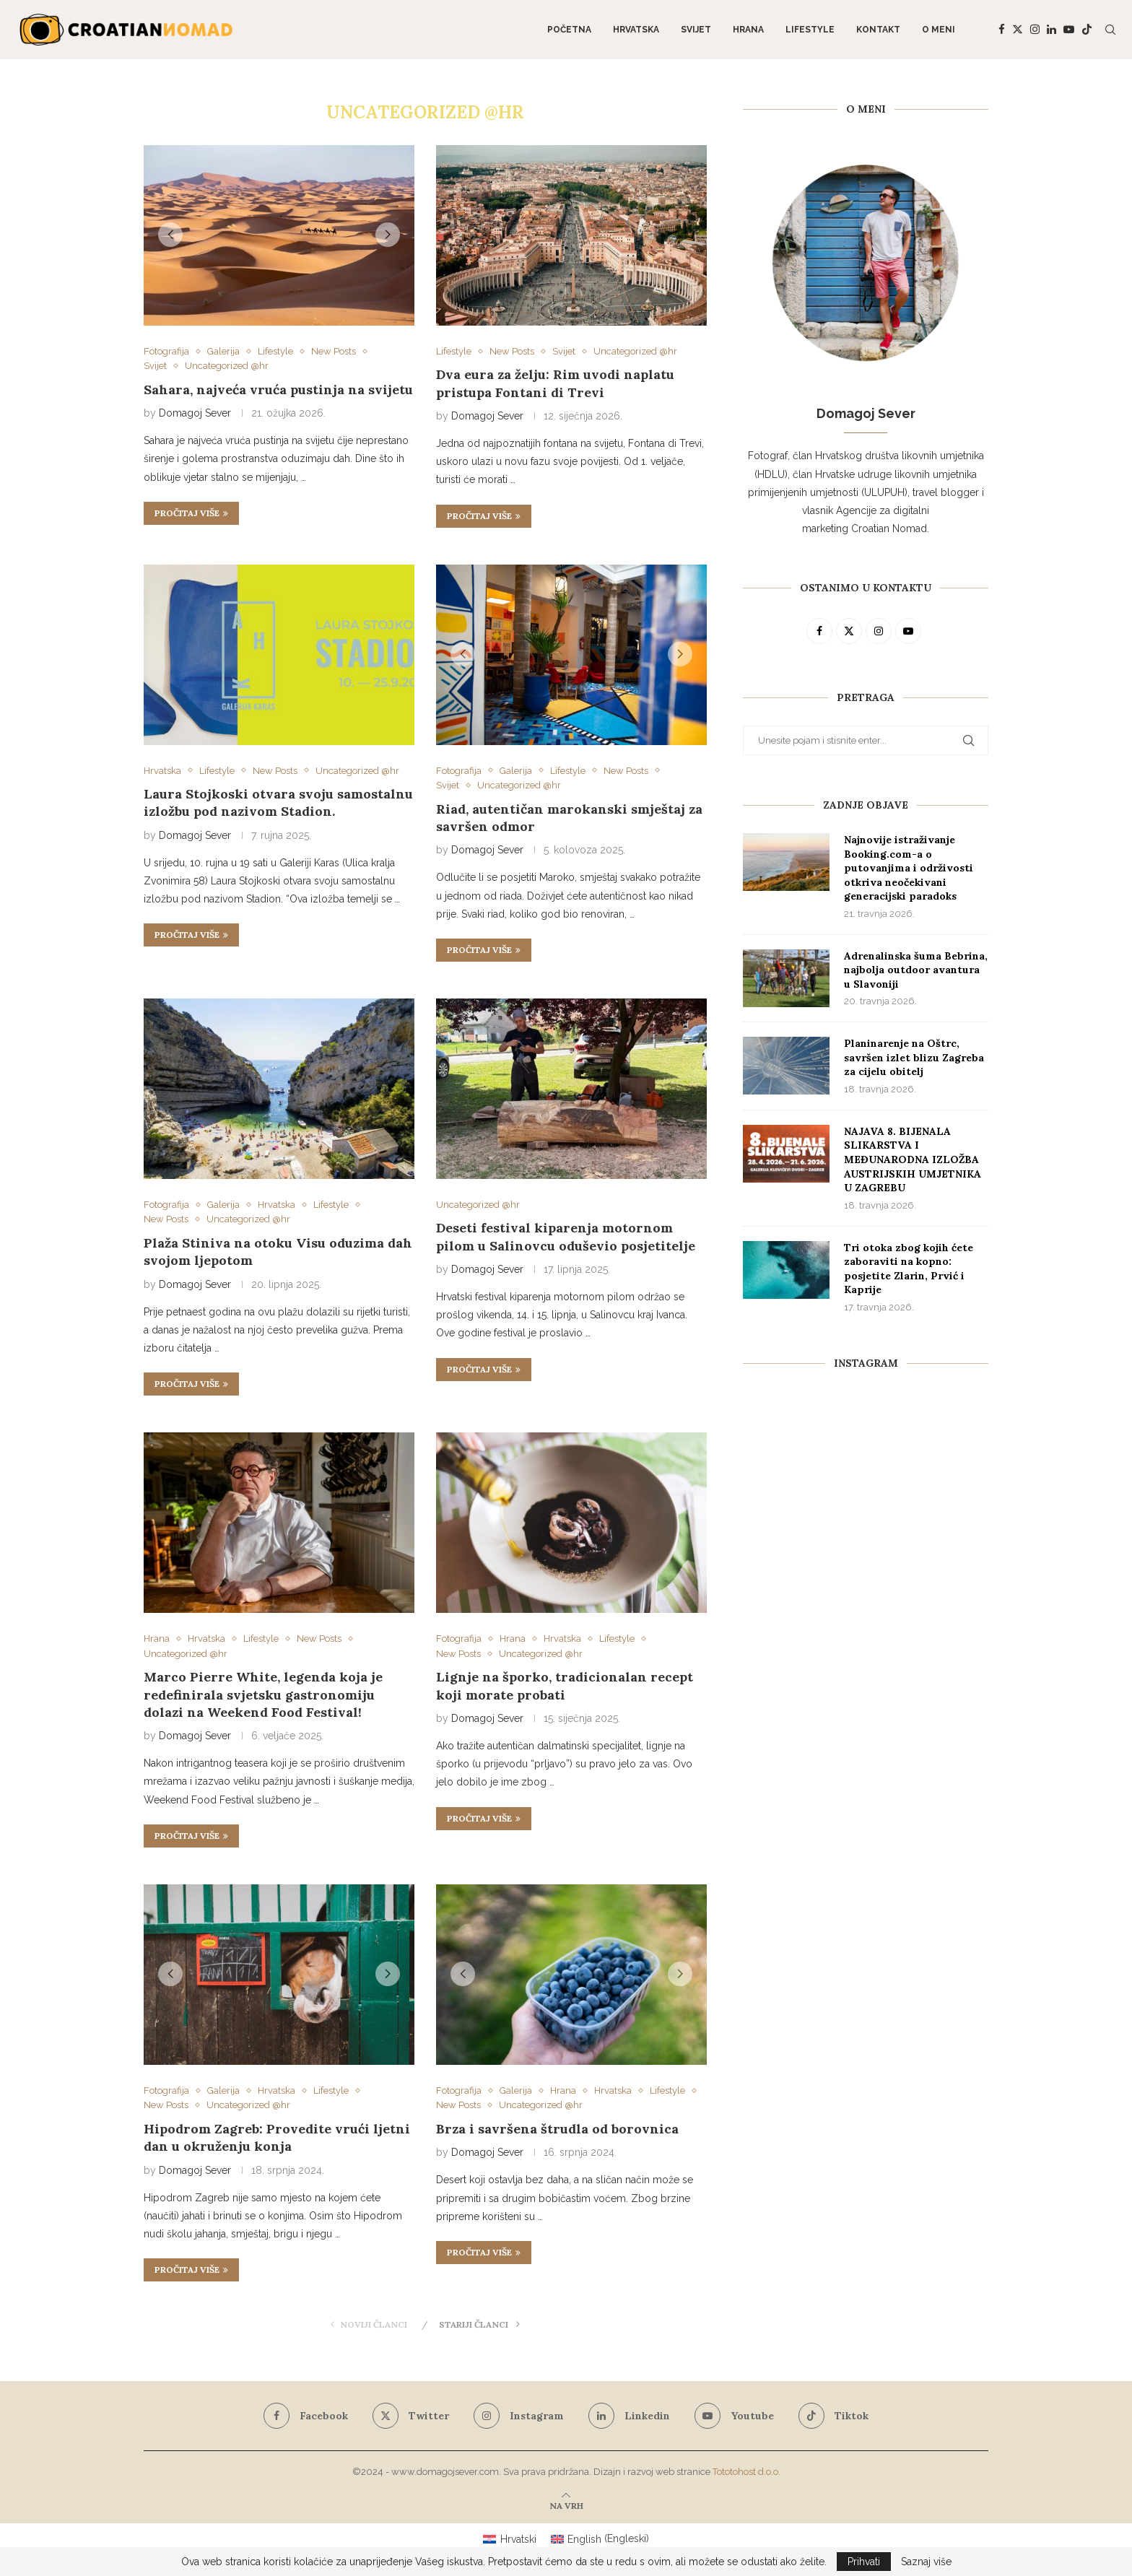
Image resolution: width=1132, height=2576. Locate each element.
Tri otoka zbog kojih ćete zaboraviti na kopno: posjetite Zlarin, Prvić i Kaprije (908, 1269)
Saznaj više (926, 2562)
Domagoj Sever (195, 413)
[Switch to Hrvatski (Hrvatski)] (510, 2538)
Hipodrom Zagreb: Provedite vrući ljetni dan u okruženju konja (277, 2137)
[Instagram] (1035, 29)
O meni (938, 30)
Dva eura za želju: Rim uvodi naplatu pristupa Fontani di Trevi (555, 383)
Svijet (696, 30)
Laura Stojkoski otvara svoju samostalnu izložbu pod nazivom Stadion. (278, 802)
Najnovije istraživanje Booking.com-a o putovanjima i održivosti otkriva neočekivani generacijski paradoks (908, 867)
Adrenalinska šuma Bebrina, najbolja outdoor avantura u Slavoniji (916, 970)
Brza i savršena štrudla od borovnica (557, 2128)
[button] (170, 234)
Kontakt (878, 30)
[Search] (1110, 29)
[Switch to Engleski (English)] (600, 2538)
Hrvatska (636, 30)
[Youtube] (1068, 29)
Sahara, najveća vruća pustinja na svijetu (278, 389)
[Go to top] (566, 2505)
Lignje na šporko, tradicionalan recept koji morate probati (564, 1685)
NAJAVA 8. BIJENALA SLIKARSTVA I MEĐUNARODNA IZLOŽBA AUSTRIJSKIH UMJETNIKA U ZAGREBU (912, 1159)
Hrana (748, 30)
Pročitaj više (191, 513)
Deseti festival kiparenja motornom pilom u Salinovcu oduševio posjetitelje (565, 1236)
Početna (569, 30)
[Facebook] (1001, 29)
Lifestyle (810, 30)
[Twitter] (1017, 29)
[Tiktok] (1086, 29)
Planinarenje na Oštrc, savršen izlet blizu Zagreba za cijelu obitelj (914, 1057)
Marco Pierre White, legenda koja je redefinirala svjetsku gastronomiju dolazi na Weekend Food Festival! (263, 1694)
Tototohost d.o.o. (746, 2471)
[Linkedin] (1051, 29)
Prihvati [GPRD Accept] (864, 2561)
